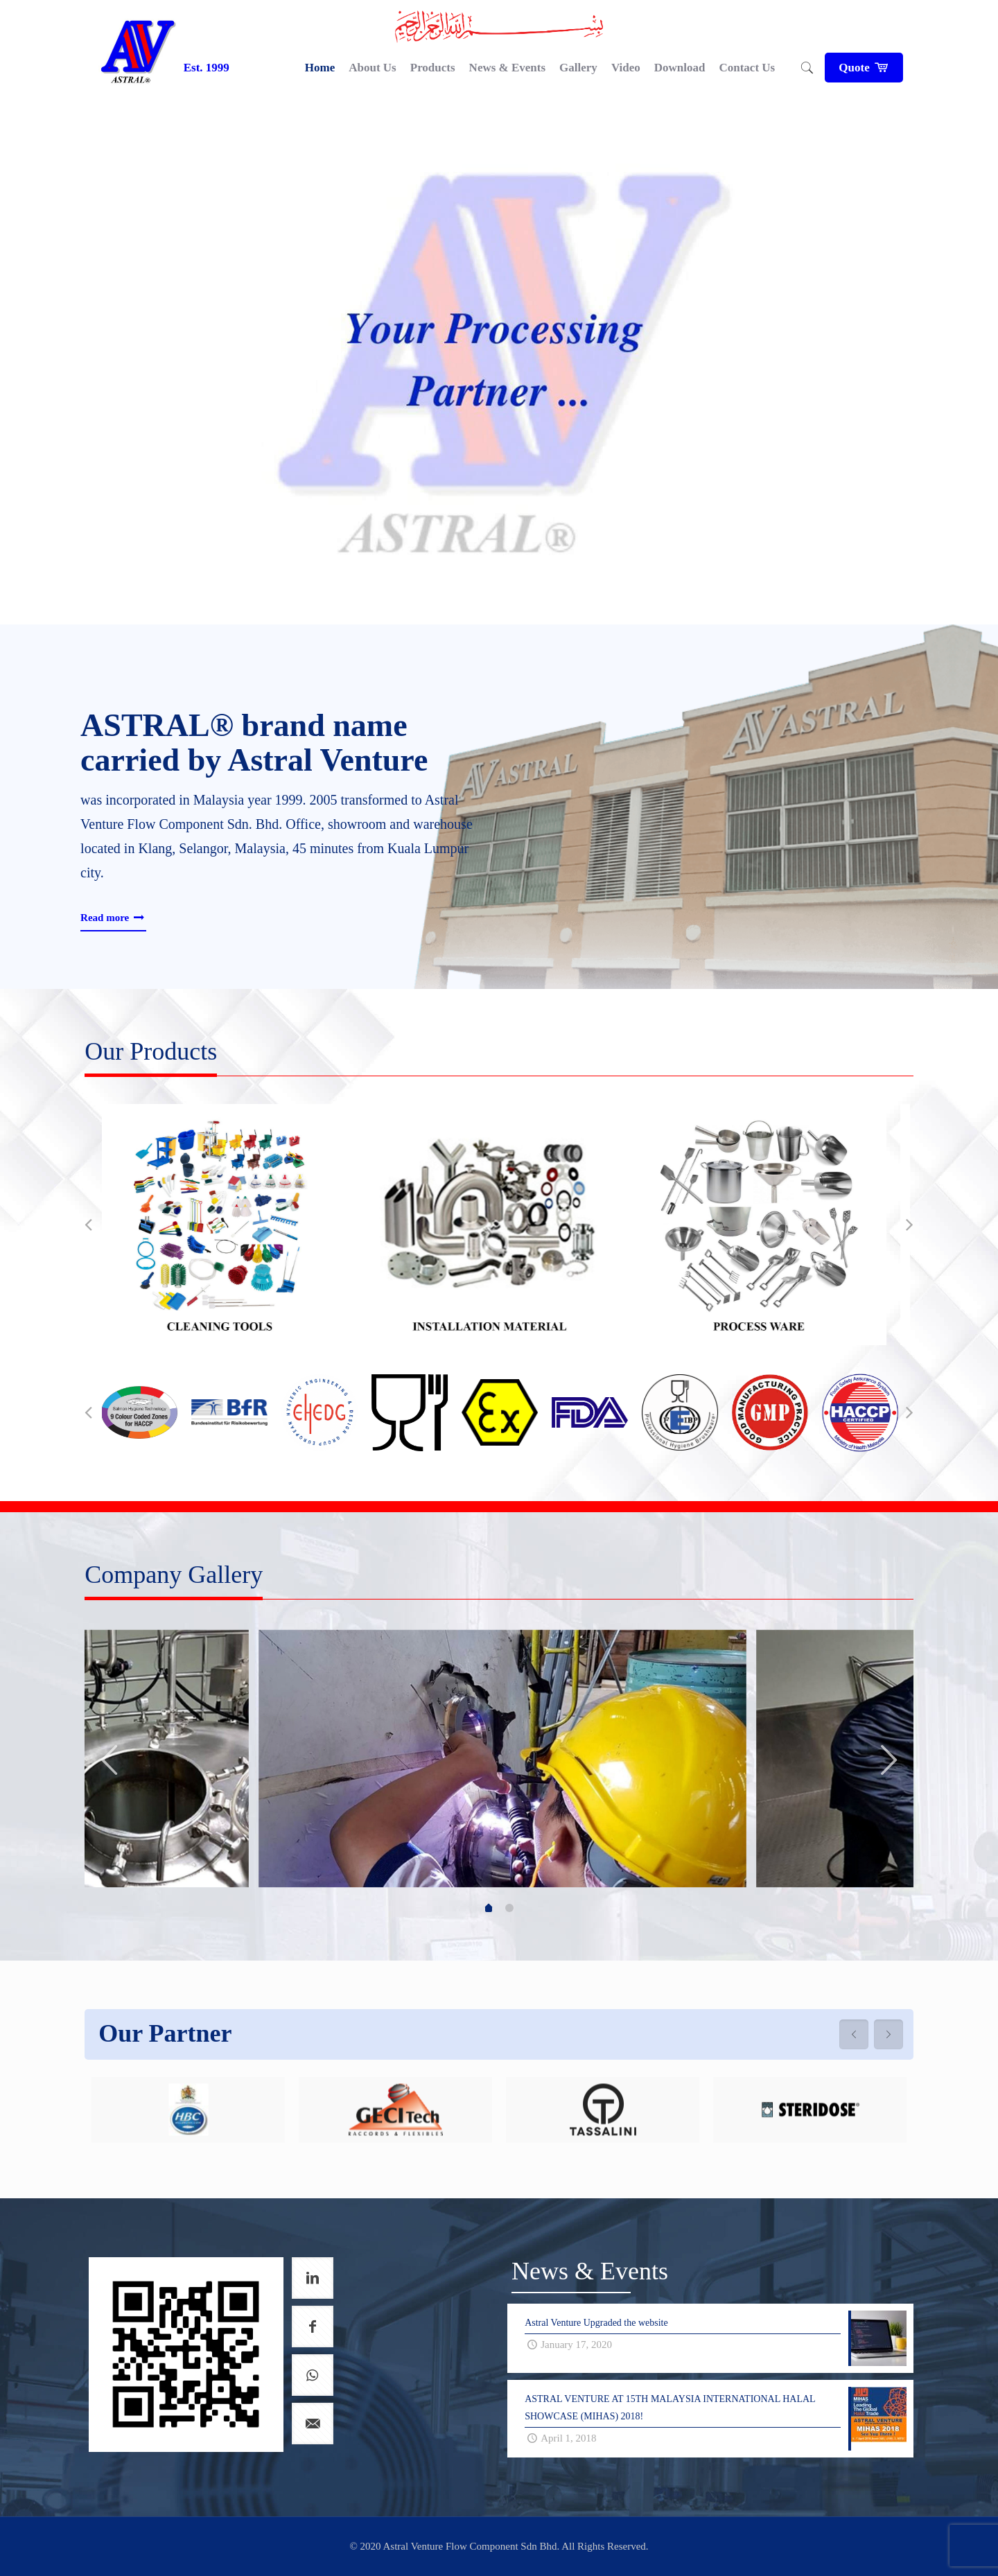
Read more (113, 917)
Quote (863, 67)
